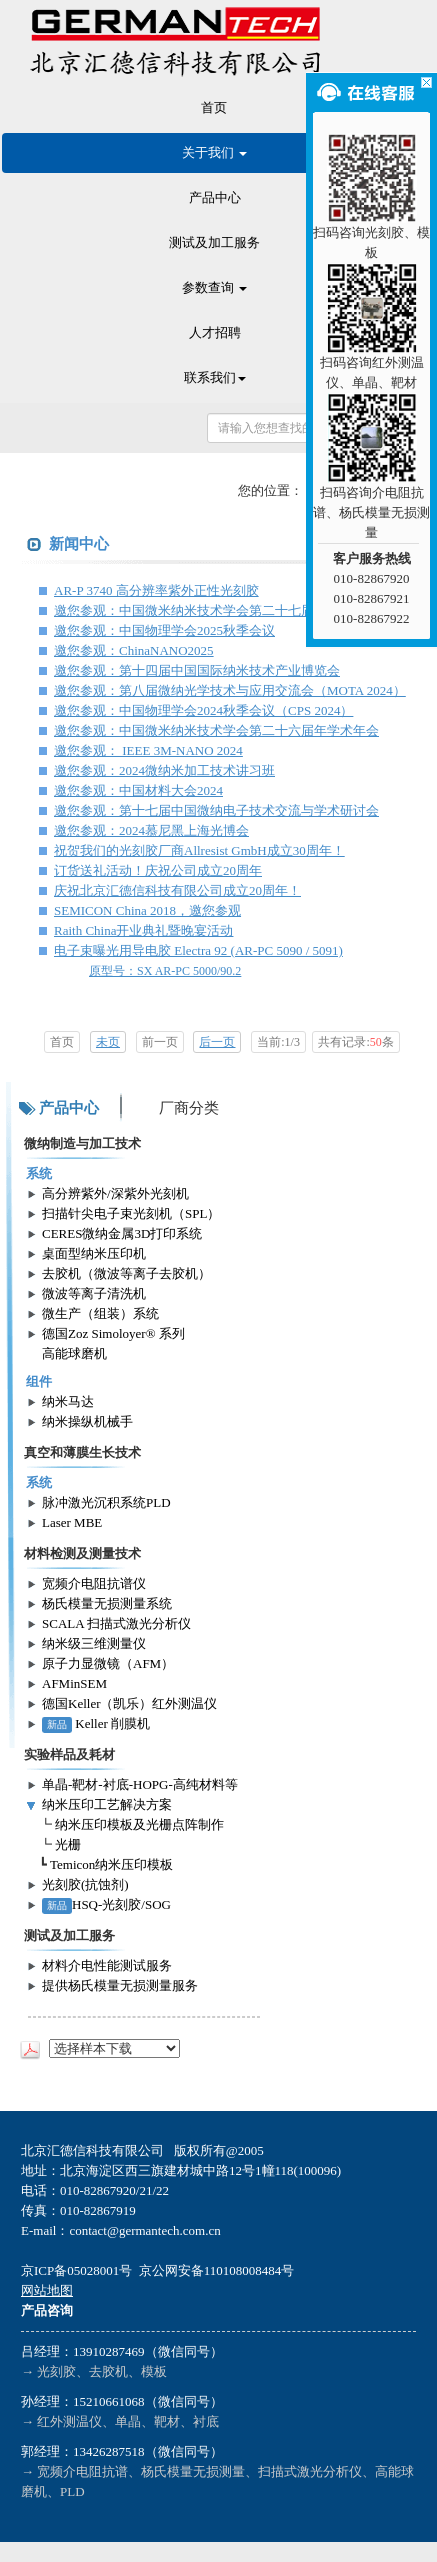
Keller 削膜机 (96, 1723)
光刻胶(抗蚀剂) (85, 1884)
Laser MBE (72, 1522)
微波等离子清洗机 (94, 1293)
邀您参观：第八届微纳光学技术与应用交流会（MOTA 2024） (230, 690)
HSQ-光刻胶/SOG (106, 1904)
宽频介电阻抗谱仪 (94, 1583)
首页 (214, 107)
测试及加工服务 (214, 242)
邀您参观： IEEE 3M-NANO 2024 (148, 750)
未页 (108, 1042)
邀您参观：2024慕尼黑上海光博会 (151, 830)
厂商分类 (189, 1108)
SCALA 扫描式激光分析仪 (116, 1623)
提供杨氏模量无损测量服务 (120, 1985)
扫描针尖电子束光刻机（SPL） (131, 1213)
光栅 (68, 1844)
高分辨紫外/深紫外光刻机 (115, 1193)
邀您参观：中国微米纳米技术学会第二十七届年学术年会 (216, 610)
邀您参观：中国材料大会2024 (138, 790)
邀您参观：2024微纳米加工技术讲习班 (164, 770)
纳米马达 (68, 1401)
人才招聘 (215, 332)
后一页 (217, 1042)
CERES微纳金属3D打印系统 (122, 1233)
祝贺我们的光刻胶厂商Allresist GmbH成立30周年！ (199, 850)
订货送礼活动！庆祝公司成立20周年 (158, 870)
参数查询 (214, 287)
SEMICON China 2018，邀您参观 (147, 910)
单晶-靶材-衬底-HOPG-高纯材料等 (140, 1784)
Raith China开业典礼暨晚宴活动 (143, 930)
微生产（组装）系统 (100, 1313)
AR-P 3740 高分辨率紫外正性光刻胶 (156, 590)
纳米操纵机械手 (87, 1421)
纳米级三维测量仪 (94, 1643)
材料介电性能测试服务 (107, 1965)
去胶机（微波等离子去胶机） (126, 1273)
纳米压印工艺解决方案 (107, 1804)
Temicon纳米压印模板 (111, 1864)
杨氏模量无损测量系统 (107, 1603)
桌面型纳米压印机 (94, 1253)
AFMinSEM (74, 1683)
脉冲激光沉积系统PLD (106, 1502)
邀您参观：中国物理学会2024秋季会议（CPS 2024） (203, 710)
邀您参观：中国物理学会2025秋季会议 (164, 630)
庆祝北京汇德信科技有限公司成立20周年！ (177, 890)
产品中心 (215, 197)
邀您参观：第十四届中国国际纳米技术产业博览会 (197, 670)
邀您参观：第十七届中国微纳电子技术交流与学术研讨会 (216, 810)
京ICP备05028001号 (76, 2270)
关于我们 (214, 152)
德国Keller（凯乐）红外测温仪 (129, 1703)
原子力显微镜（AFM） (108, 1663)
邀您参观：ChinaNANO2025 (134, 650)
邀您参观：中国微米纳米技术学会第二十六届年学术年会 (216, 730)
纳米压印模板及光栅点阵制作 (139, 1824)
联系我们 (215, 377)
